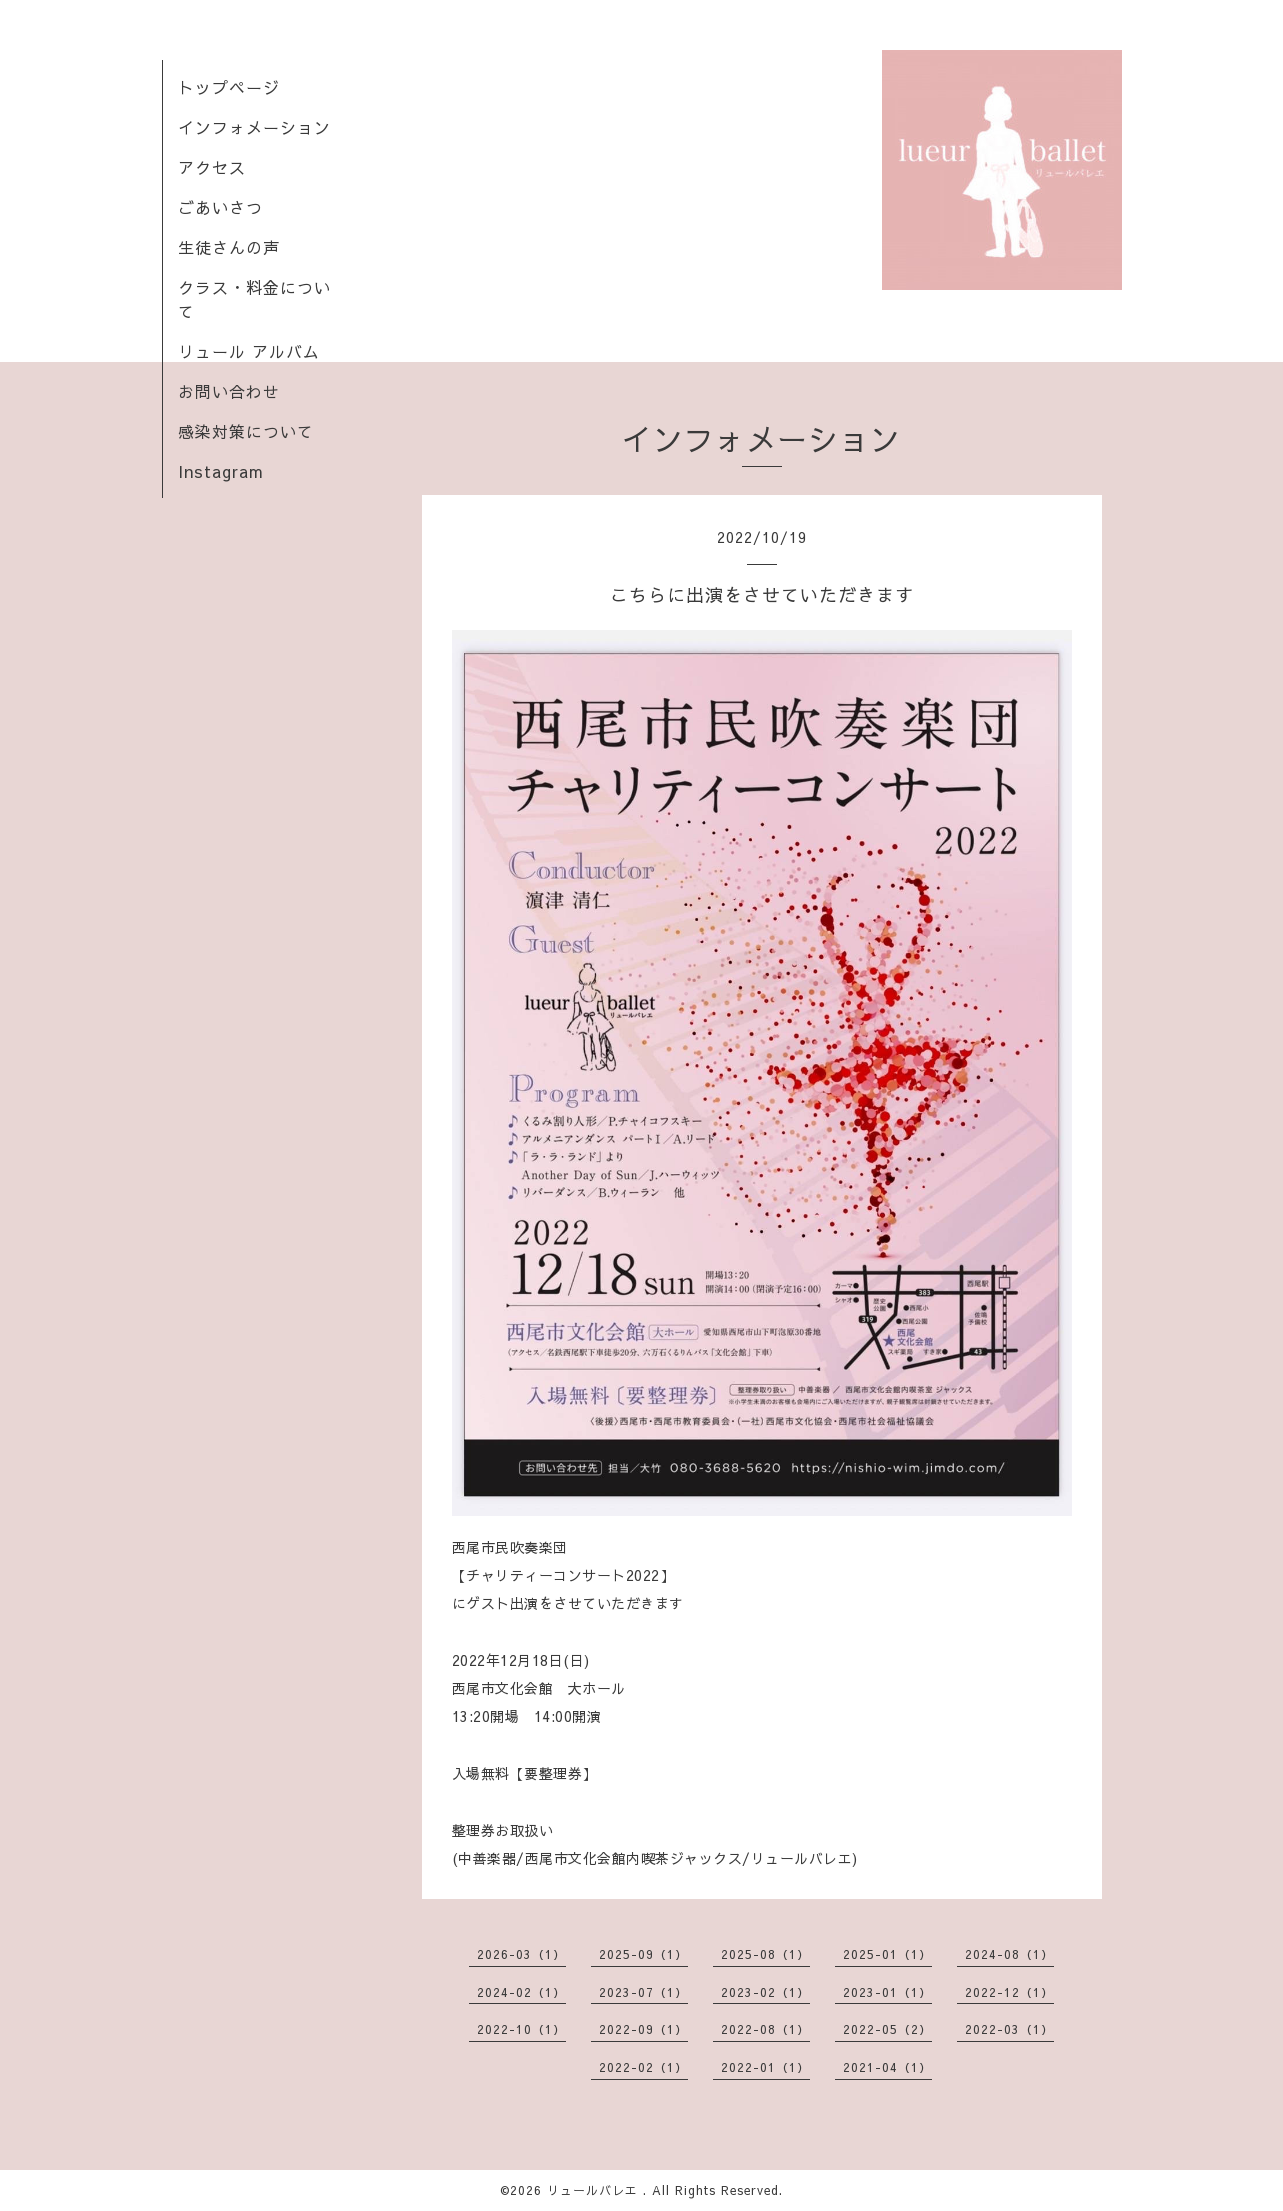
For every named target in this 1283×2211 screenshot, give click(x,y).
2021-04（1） (887, 2067)
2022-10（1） (521, 2029)
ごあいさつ (220, 207)
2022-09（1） (643, 2029)
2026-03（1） (521, 1954)
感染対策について (246, 431)
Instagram (221, 471)
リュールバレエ (595, 2190)
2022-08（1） (765, 2029)
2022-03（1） (1009, 2029)
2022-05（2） (887, 2029)
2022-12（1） (1009, 1992)
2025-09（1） (643, 1954)
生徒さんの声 (229, 247)
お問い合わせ (229, 391)
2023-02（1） (765, 1992)
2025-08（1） (765, 1954)
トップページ (229, 87)
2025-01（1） (887, 1954)
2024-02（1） (521, 1992)
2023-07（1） (643, 1992)
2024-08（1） (1009, 1954)
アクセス (212, 167)
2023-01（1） (887, 1992)
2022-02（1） (643, 2067)
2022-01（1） (765, 2067)
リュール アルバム (249, 351)
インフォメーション (254, 127)
